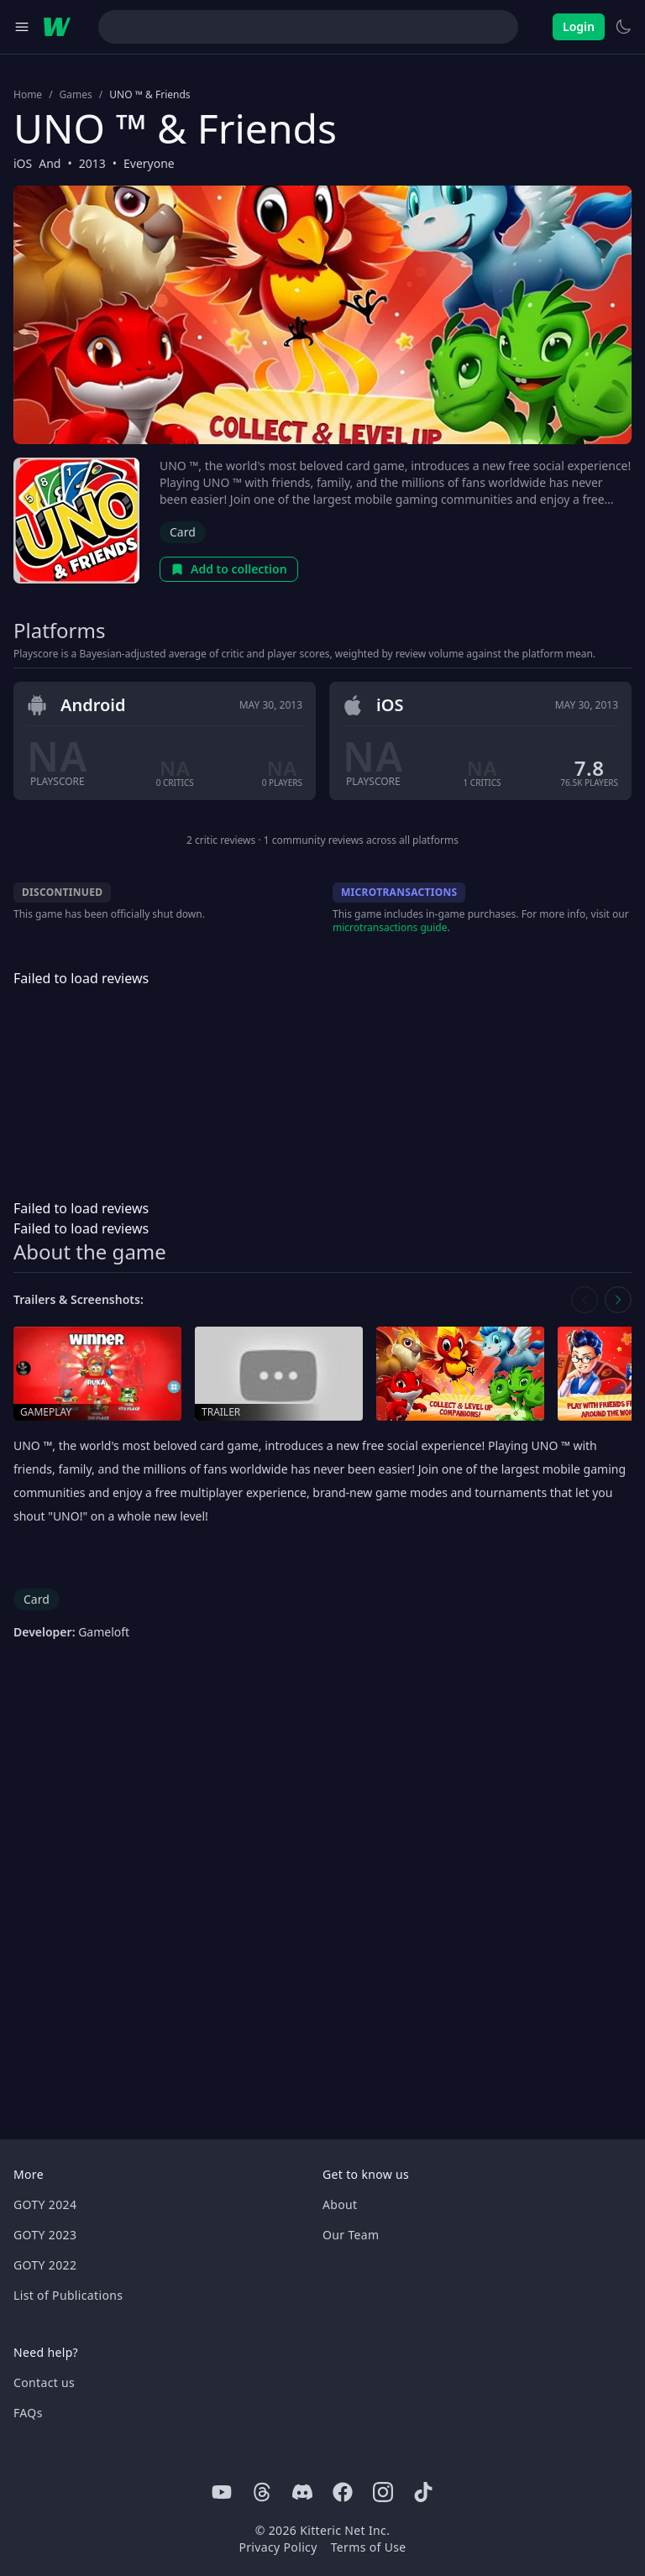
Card (183, 532)
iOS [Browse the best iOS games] (22, 163)
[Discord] (302, 2492)
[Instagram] (383, 2492)
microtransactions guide (390, 927)
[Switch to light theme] (623, 26)
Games (76, 95)
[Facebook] (343, 2492)
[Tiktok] (423, 2492)
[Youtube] (222, 2492)
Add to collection (228, 569)
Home (27, 95)
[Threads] (262, 2492)
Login (579, 26)
